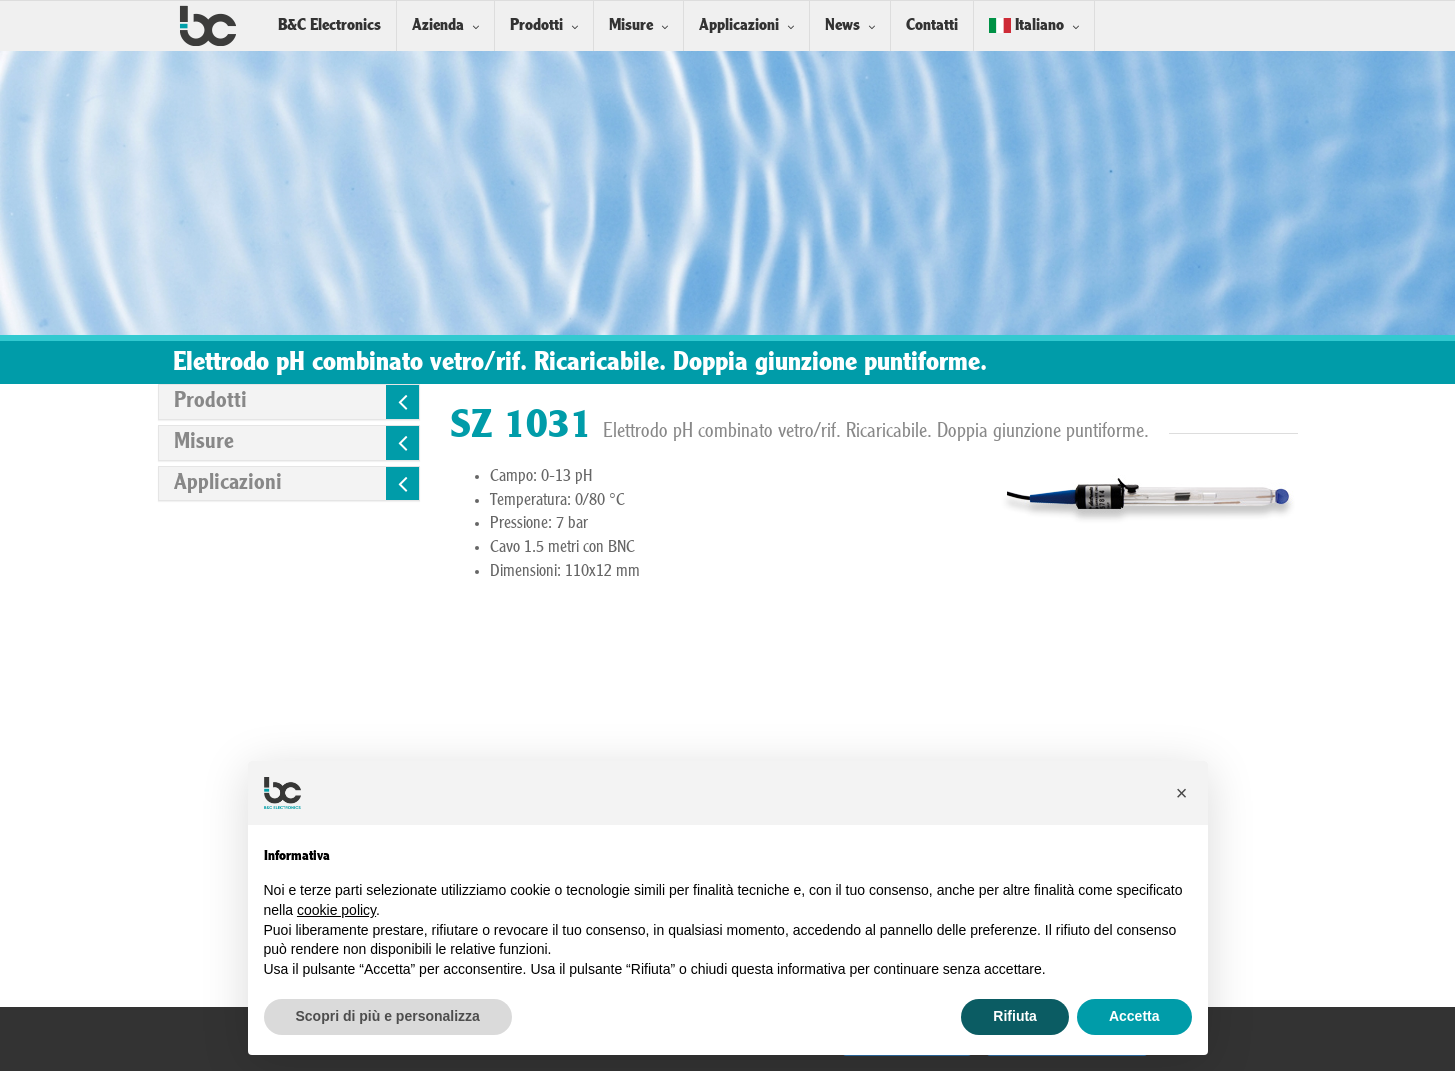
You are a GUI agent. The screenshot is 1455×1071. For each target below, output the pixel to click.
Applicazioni (739, 25)
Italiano (1026, 25)
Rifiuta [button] (1015, 1016)
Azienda (438, 25)
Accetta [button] (1134, 1016)
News (842, 25)
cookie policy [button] (336, 910)
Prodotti (536, 25)
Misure (631, 25)
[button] (1182, 793)
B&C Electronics (329, 25)
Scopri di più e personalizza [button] (388, 1016)
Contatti (932, 25)
